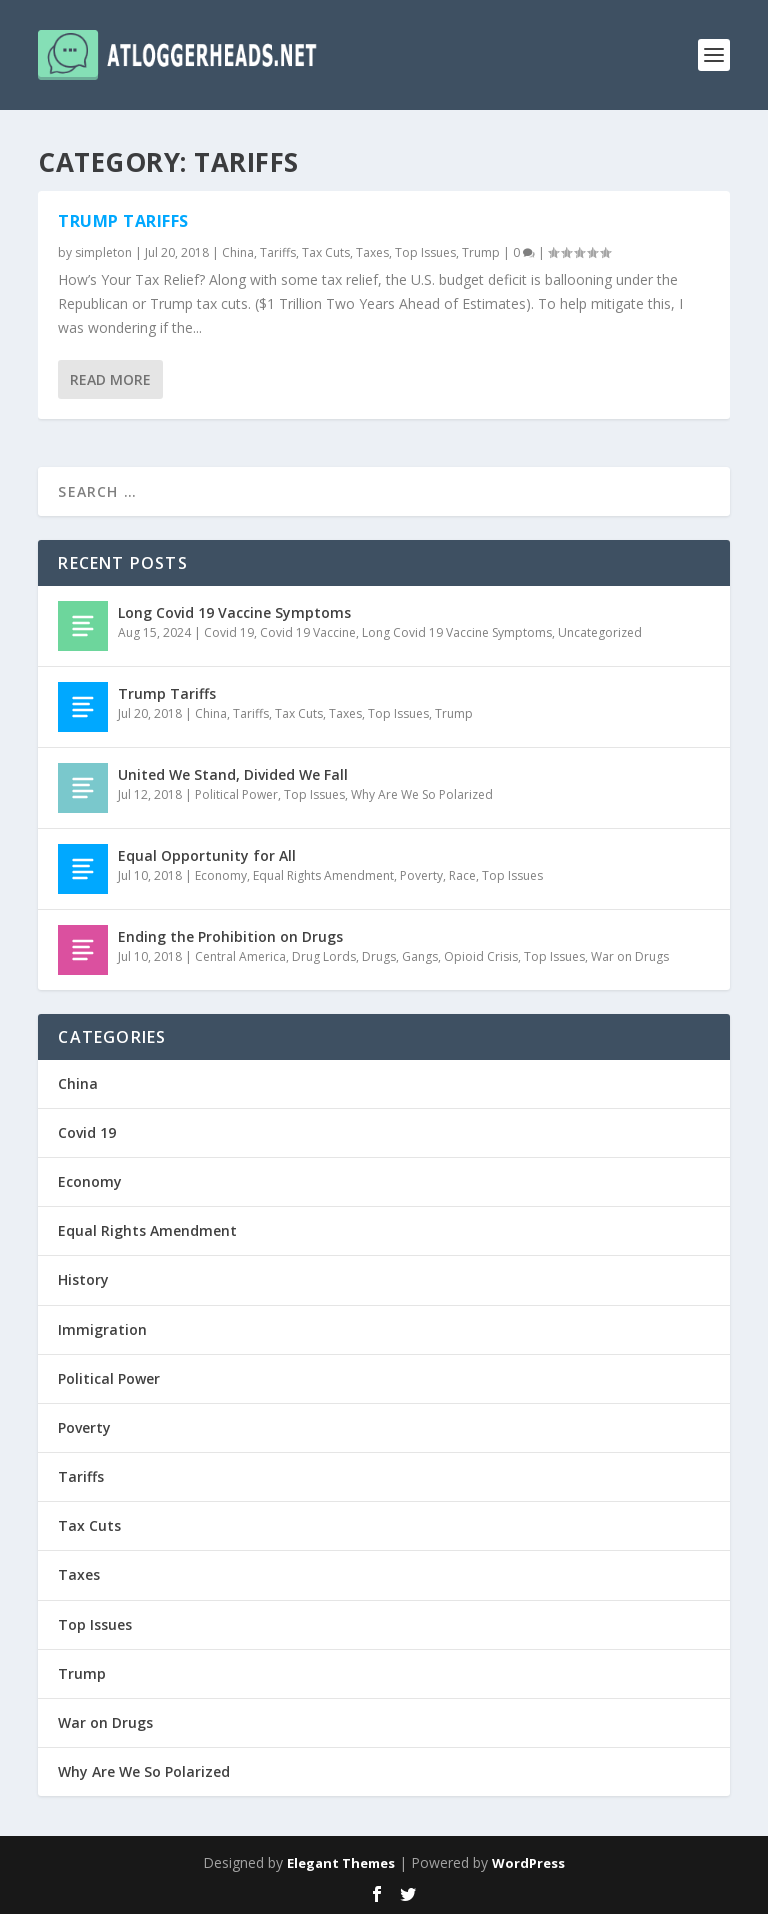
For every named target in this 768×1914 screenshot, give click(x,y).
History (83, 1279)
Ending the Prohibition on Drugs (230, 936)
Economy (221, 875)
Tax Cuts (326, 252)
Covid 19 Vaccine (308, 632)
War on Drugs (630, 956)
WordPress (528, 1863)
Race (462, 875)
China (238, 252)
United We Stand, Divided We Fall (233, 774)
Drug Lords (324, 956)
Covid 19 (229, 632)
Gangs (420, 956)
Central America (240, 956)
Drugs (379, 956)
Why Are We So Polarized (422, 794)
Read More (110, 378)
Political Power (236, 794)
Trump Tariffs (123, 221)
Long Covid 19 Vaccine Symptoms (234, 612)
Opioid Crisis (481, 956)
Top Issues (425, 252)
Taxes (372, 252)
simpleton (103, 252)
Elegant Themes (341, 1863)
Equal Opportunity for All (207, 855)
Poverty (421, 875)
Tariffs (278, 252)
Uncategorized (600, 632)
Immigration (102, 1329)
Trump (481, 252)
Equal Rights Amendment (323, 875)
